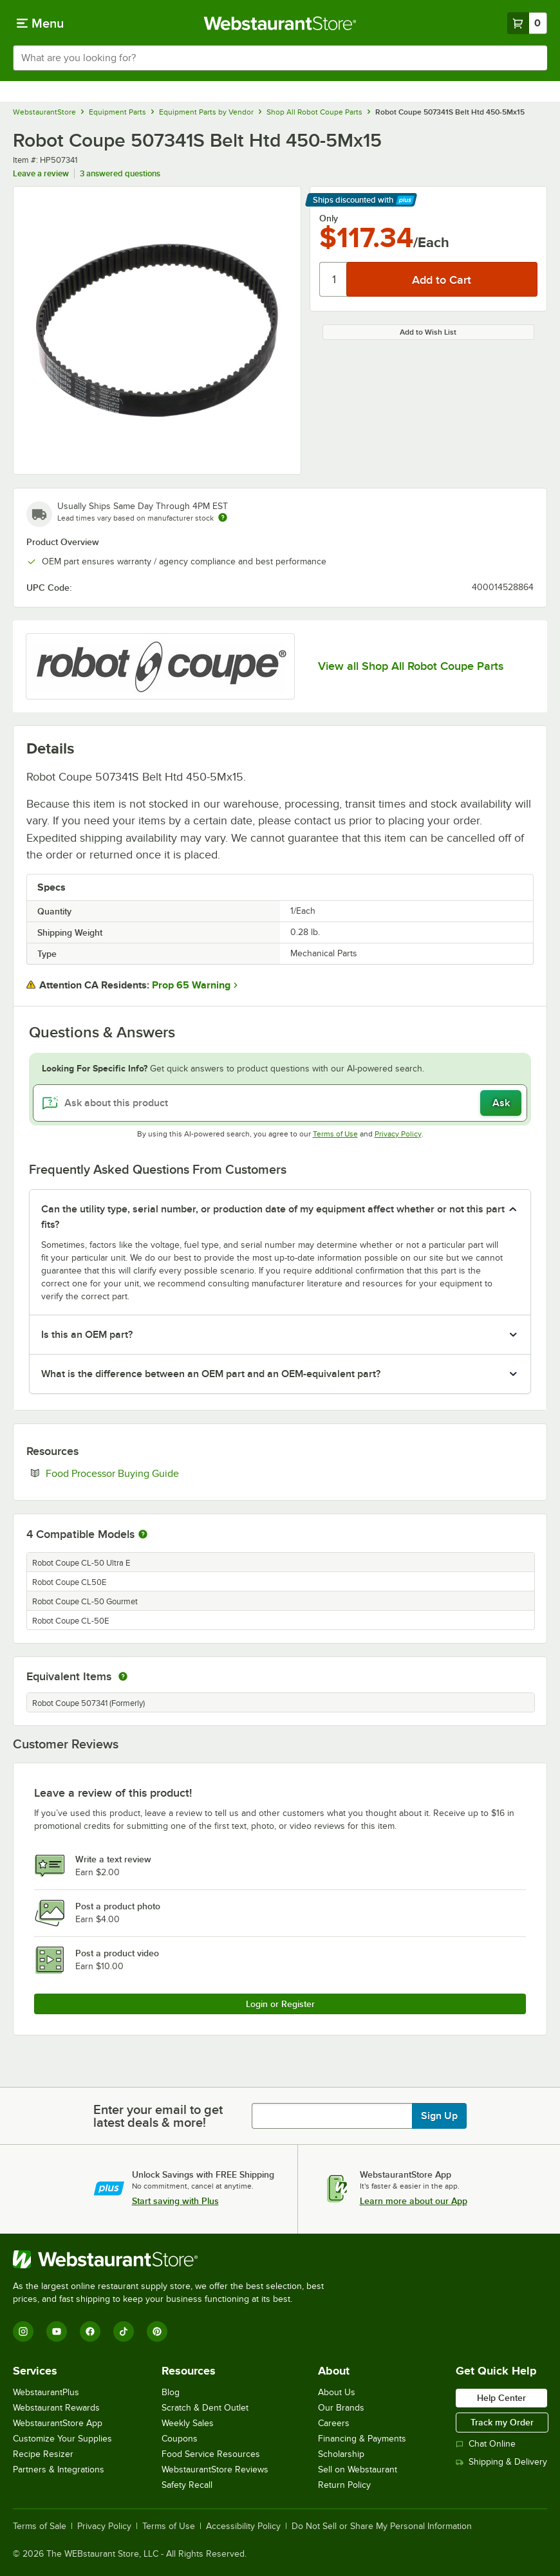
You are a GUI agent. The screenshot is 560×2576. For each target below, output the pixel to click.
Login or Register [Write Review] (280, 2004)
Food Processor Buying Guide (151, 1473)
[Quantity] (333, 279)
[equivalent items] (123, 1676)
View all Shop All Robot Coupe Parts (410, 666)
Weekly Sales (188, 2423)
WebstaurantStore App (57, 2423)
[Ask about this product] (280, 1103)
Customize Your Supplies (62, 2438)
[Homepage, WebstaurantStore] (280, 23)
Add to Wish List (428, 332)
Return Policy (344, 2485)
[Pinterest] (157, 2331)
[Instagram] (23, 2331)
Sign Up (439, 2116)
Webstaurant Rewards (56, 2408)
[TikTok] (123, 2331)
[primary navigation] (40, 23)
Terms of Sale (39, 2526)
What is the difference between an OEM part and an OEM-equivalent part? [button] (210, 1374)
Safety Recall (187, 2485)
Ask (501, 1103)
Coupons (180, 2438)
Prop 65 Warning (191, 985)
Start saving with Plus (175, 2201)
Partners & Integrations (58, 2469)
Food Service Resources (211, 2454)
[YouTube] (56, 2331)
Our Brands (341, 2408)
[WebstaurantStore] (174, 2259)
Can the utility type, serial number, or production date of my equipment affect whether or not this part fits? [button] (273, 1216)
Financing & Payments (362, 2438)
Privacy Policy (398, 1133)
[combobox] (280, 58)
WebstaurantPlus (46, 2392)
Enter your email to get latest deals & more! (158, 2116)
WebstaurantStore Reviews (215, 2469)
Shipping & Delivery (501, 2462)
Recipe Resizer (43, 2454)
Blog (171, 2392)
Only (328, 218)
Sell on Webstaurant (357, 2469)
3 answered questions (120, 173)
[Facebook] (90, 2331)
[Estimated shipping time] (223, 517)
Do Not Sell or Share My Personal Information (382, 2526)
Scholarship (341, 2454)
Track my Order (502, 2422)
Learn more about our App (413, 2201)
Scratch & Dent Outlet (205, 2408)
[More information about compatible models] (143, 1535)
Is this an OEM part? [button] (87, 1334)
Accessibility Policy (243, 2526)
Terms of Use (335, 1133)
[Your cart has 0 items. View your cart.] (527, 23)
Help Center (501, 2398)
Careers (334, 2423)
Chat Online (486, 2444)
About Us (336, 2392)
